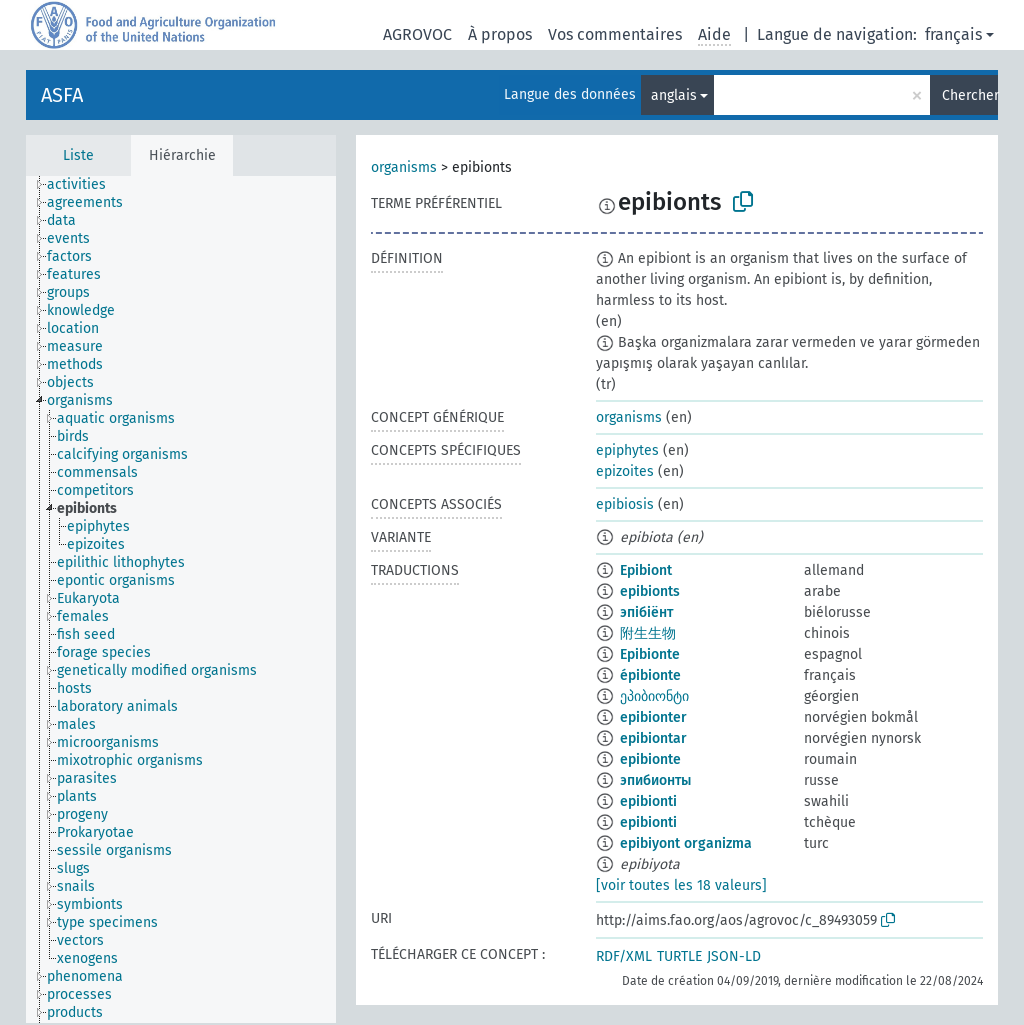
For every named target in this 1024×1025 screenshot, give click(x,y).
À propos (500, 34)
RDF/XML (624, 956)
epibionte (650, 759)
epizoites (625, 471)
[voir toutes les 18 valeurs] (681, 885)
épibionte (650, 675)
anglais (674, 95)
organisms (404, 167)
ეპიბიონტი (654, 696)
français (953, 34)
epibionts (650, 591)
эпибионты (655, 780)
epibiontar (653, 738)
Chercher (970, 95)
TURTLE (679, 956)
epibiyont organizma (686, 843)
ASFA (62, 95)
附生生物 (648, 633)
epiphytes (627, 450)
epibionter (653, 717)
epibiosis (625, 504)
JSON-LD (734, 956)
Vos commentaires (615, 34)
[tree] (181, 599)
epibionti (648, 801)
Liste (78, 155)
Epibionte (650, 654)
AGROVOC (417, 34)
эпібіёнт (646, 612)
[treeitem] (85, 185)
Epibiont (646, 570)
